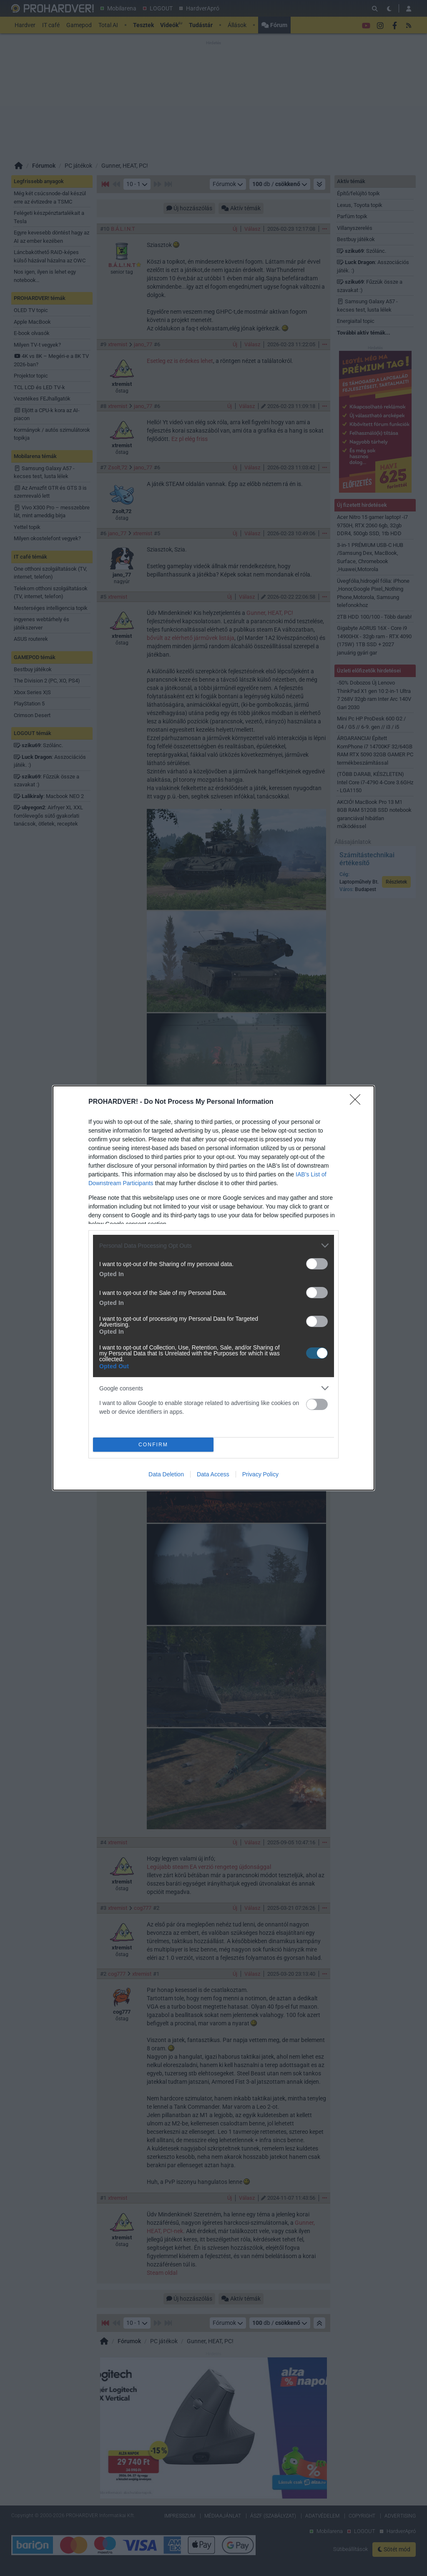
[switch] (317, 1263)
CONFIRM (153, 1445)
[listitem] (213, 1245)
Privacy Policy (260, 1474)
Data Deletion (166, 1474)
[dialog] (213, 1288)
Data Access (213, 1474)
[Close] (358, 1102)
